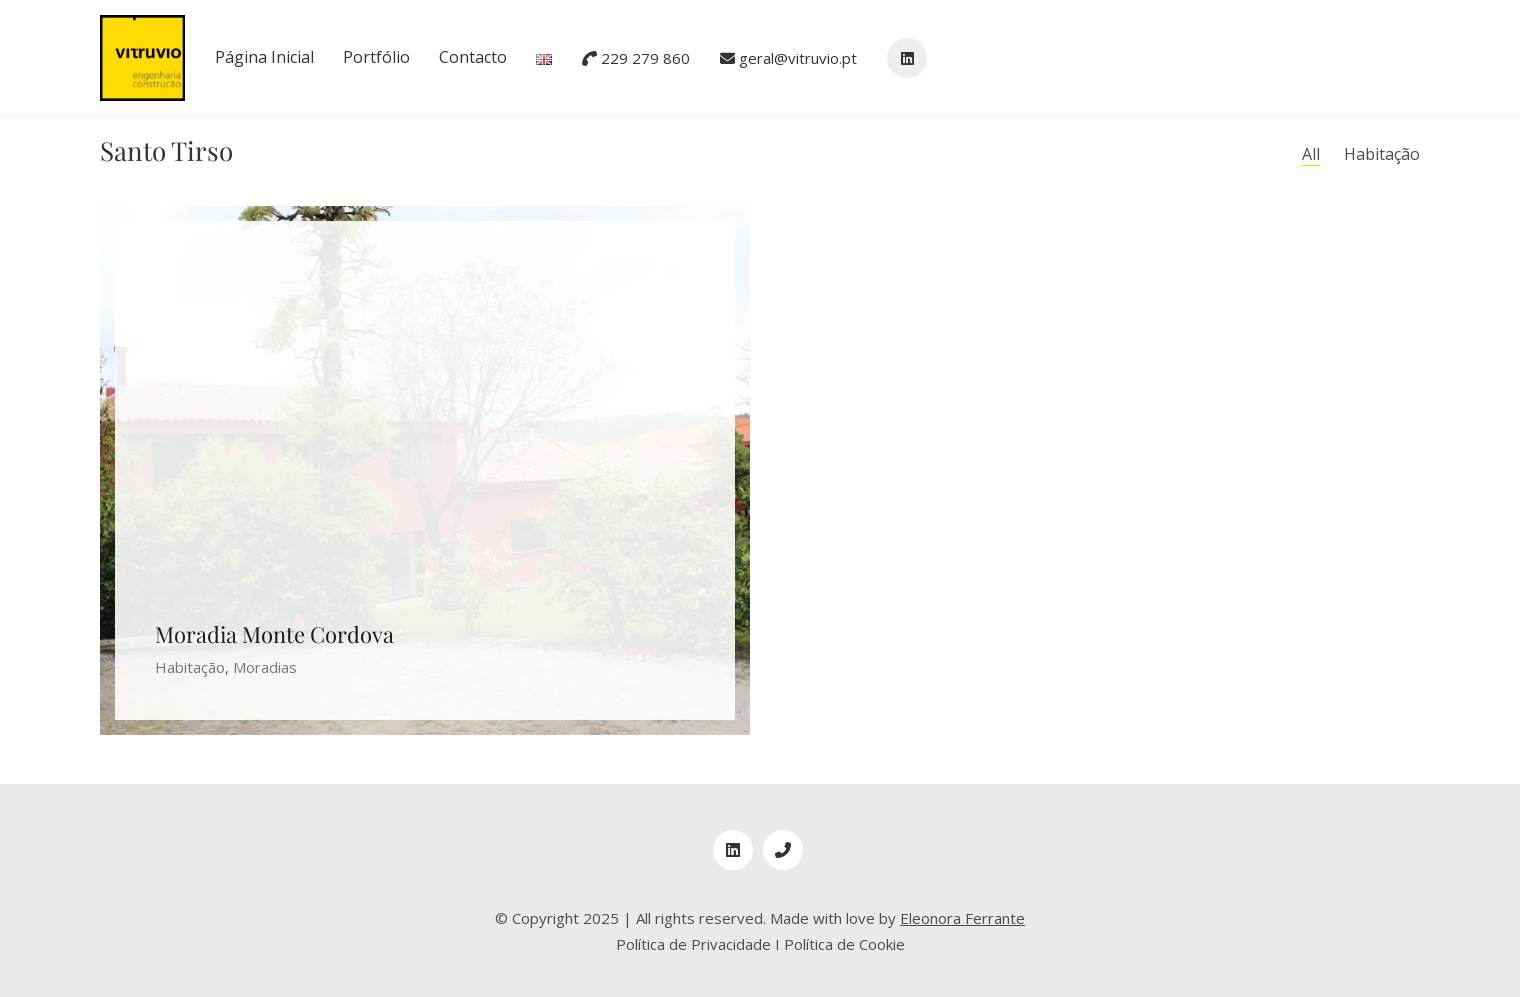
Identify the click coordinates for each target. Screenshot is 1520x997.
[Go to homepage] (142, 58)
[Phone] (783, 850)
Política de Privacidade (693, 944)
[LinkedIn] (733, 850)
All (1311, 154)
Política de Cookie (844, 944)
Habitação (1382, 154)
